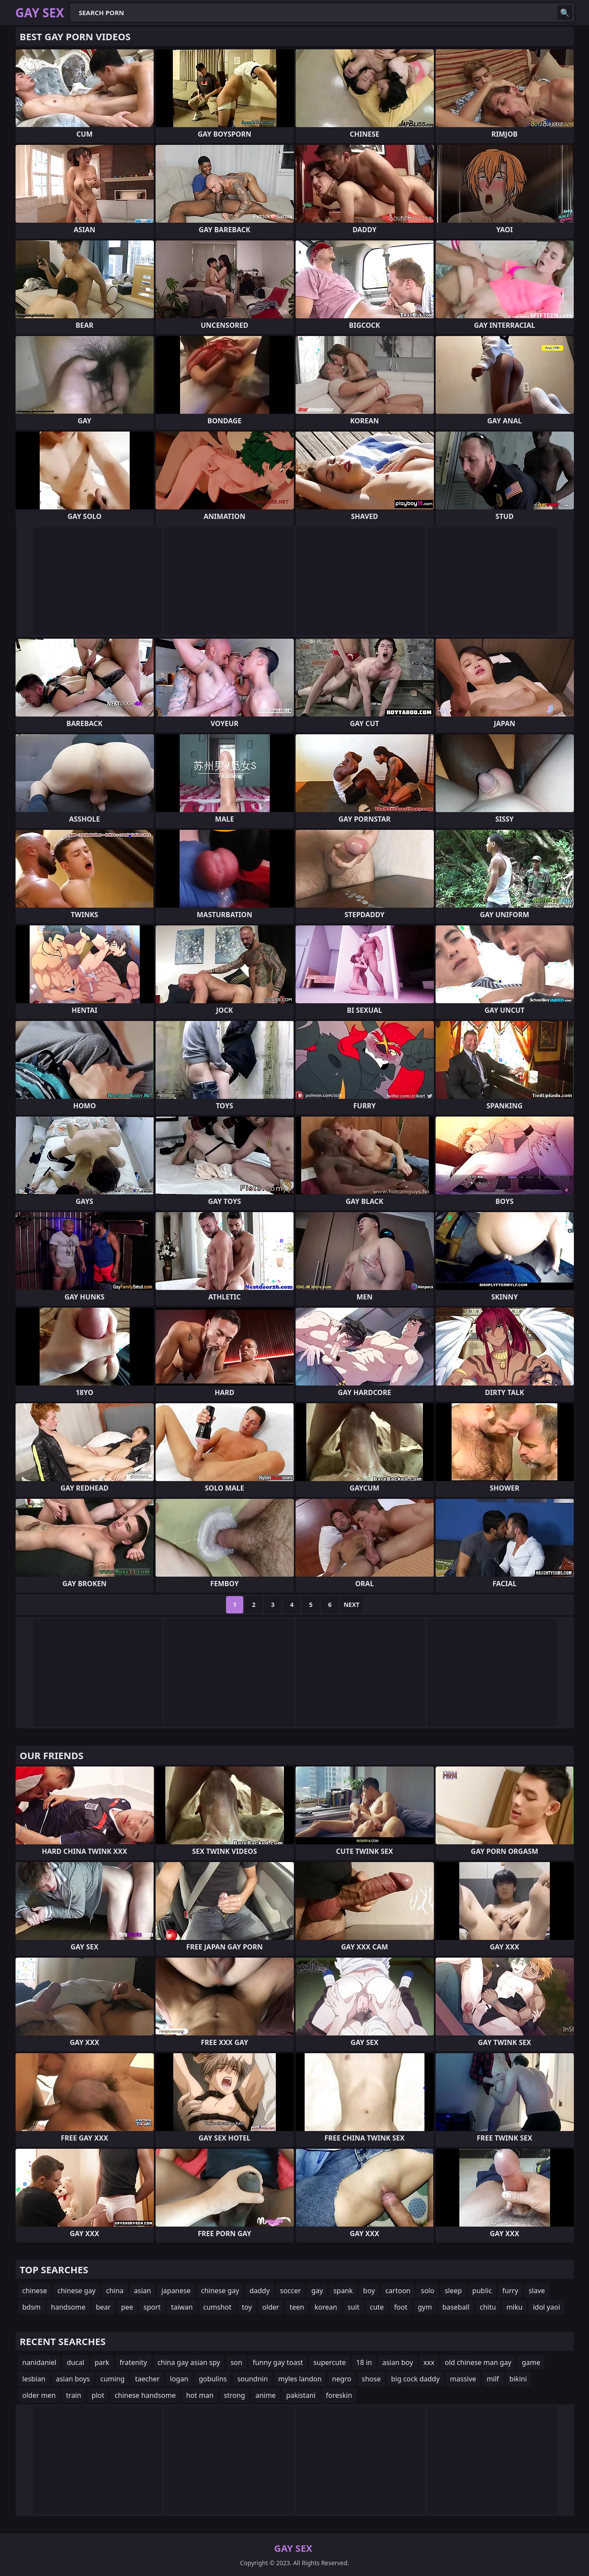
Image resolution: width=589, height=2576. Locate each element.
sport (152, 2307)
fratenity (133, 2362)
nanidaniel (39, 2362)
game (531, 2362)
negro (341, 2379)
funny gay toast (278, 2362)
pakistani (300, 2395)
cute (377, 2307)
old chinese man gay (478, 2362)
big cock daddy (415, 2379)
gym (425, 2307)
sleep (453, 2290)
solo (427, 2290)
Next (352, 1604)
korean (326, 2307)
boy (369, 2290)
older (270, 2307)
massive (463, 2379)
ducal (75, 2362)
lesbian (34, 2379)
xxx (428, 2362)
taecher (147, 2379)
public (482, 2290)
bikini (518, 2379)
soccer (290, 2290)
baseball (456, 2307)
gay (317, 2290)
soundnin (252, 2379)
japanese (176, 2290)
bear (103, 2307)
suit (353, 2307)
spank (343, 2290)
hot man (199, 2395)
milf (493, 2379)
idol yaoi (546, 2307)
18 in (364, 2362)
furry (510, 2290)
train (73, 2395)
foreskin (339, 2395)
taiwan (182, 2307)
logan (179, 2379)
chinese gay (76, 2290)
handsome (68, 2307)
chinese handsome (145, 2395)
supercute (329, 2362)
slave (537, 2290)
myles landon (300, 2379)
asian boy (397, 2362)
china (115, 2290)
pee (127, 2307)
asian (142, 2290)
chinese (34, 2290)
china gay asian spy (188, 2362)
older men (39, 2395)
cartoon (398, 2290)
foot (401, 2307)
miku (514, 2307)
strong (234, 2395)
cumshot (217, 2307)
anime (265, 2395)
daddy (259, 2290)
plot (98, 2395)
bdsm (31, 2307)
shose (371, 2379)
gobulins (213, 2379)
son (236, 2362)
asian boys (73, 2379)
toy (247, 2307)
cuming (112, 2379)
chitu (488, 2307)
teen (297, 2307)
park (102, 2362)
